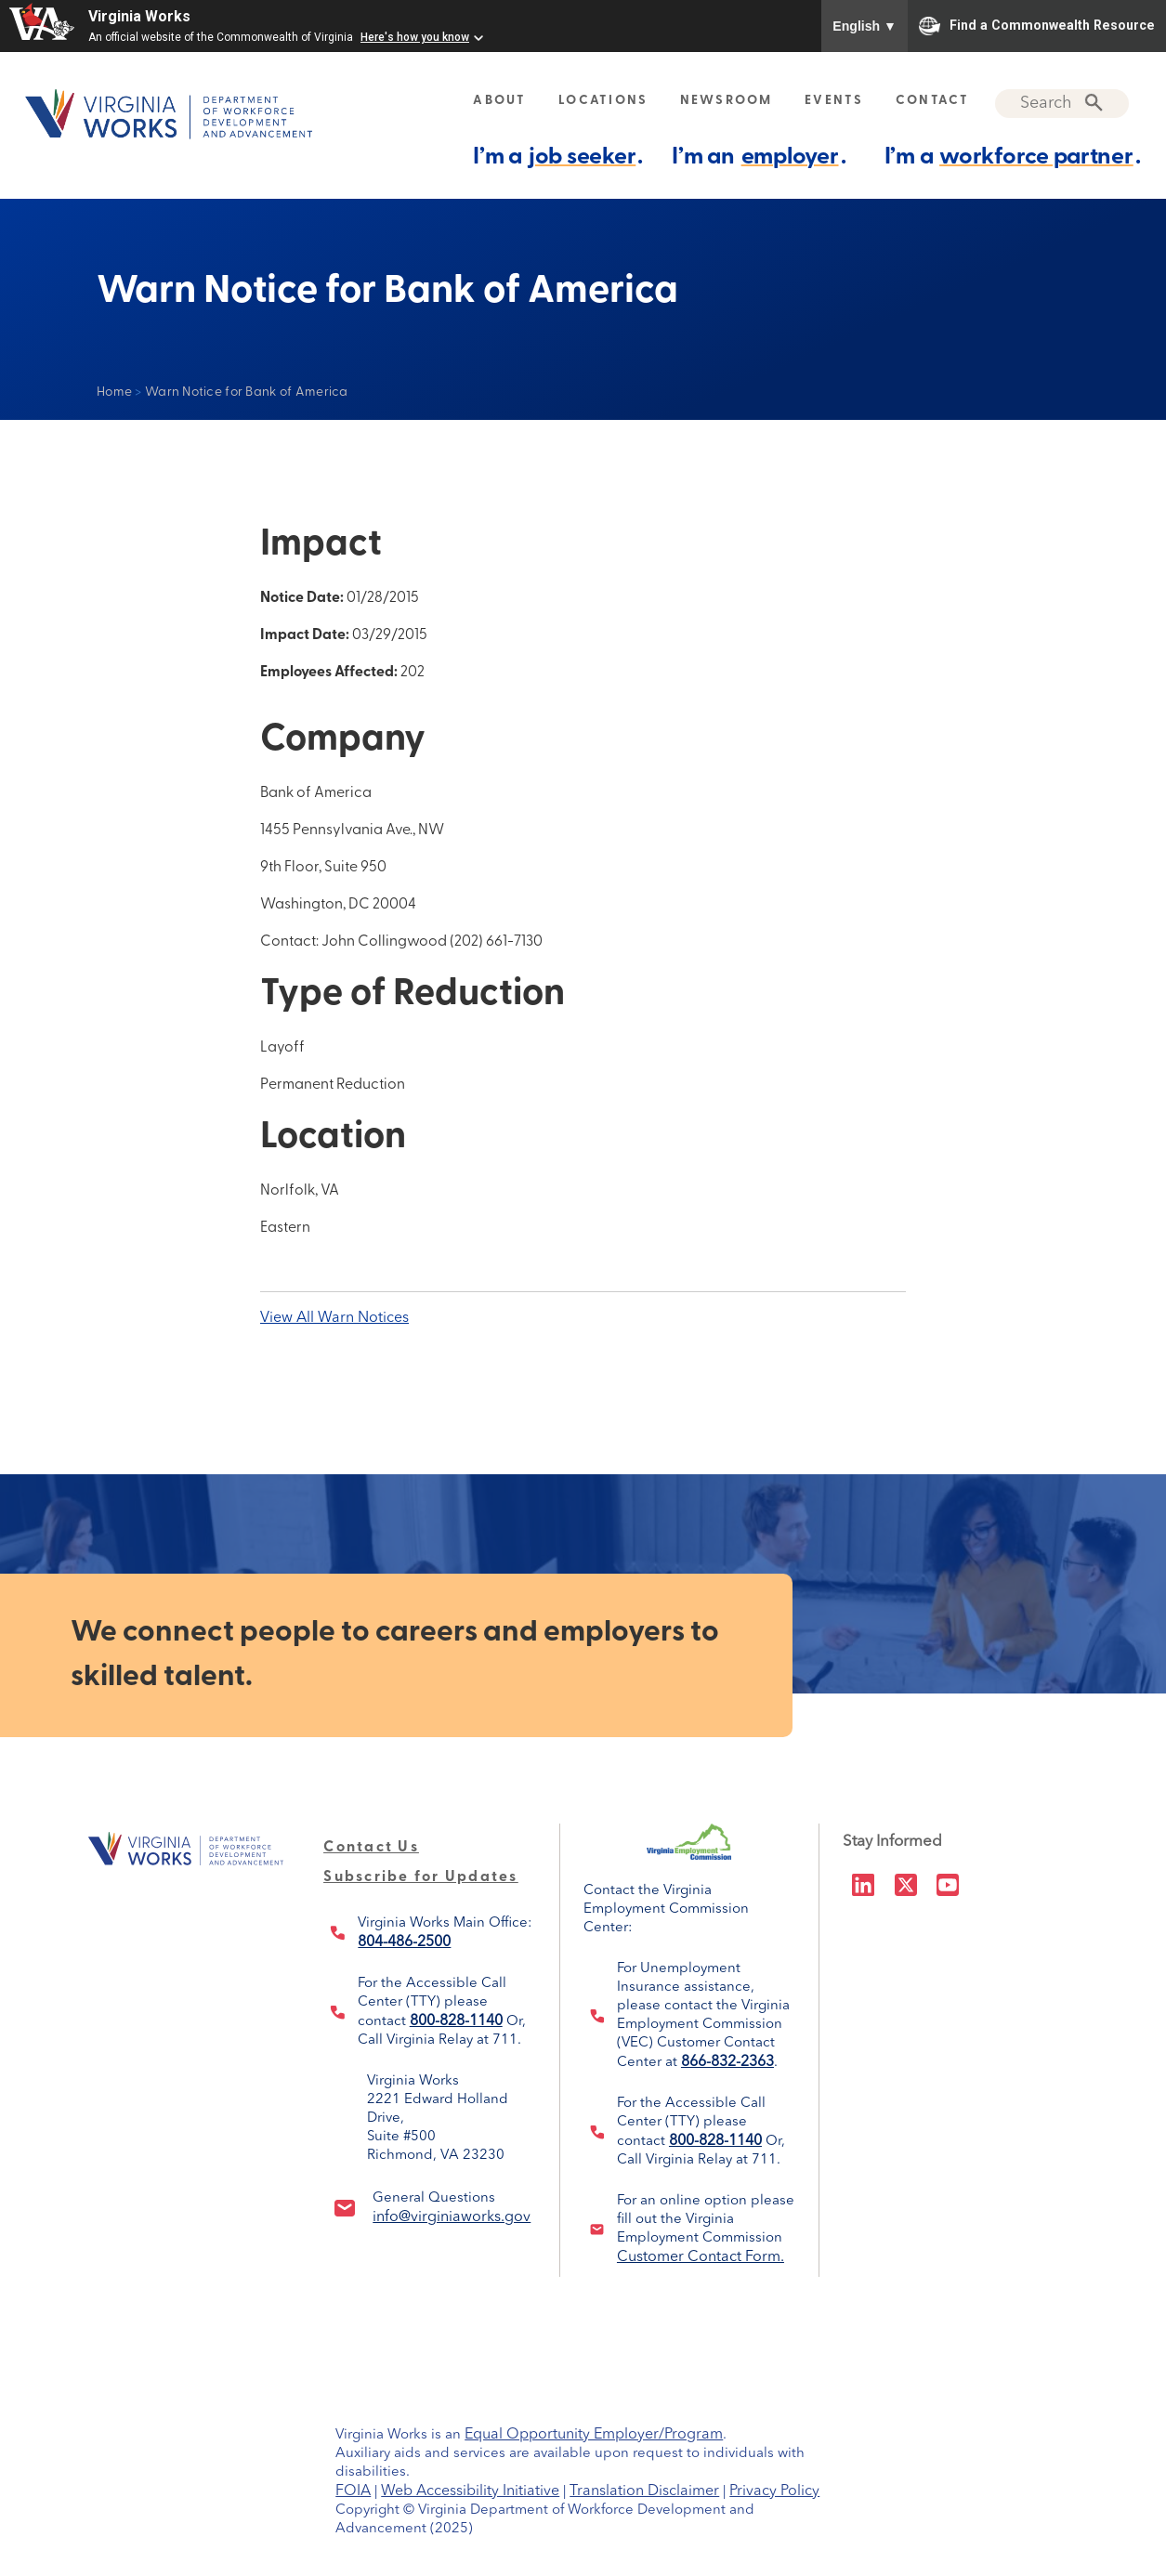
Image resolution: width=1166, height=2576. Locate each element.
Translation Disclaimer (644, 2491)
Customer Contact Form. (700, 2257)
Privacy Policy (774, 2491)
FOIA (353, 2491)
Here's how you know (414, 37)
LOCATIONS (603, 101)
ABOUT (499, 101)
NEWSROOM (726, 101)
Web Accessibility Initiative (470, 2491)
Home (114, 392)
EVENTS (834, 101)
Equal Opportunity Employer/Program (594, 2434)
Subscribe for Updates (420, 1877)
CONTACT (933, 101)
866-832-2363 (727, 2062)
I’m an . (758, 156)
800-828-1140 (456, 2021)
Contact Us (371, 1847)
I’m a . (558, 156)
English (864, 26)
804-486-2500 (404, 1942)
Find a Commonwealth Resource (1037, 26)
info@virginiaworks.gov (452, 2217)
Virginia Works (139, 16)
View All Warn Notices (334, 1318)
